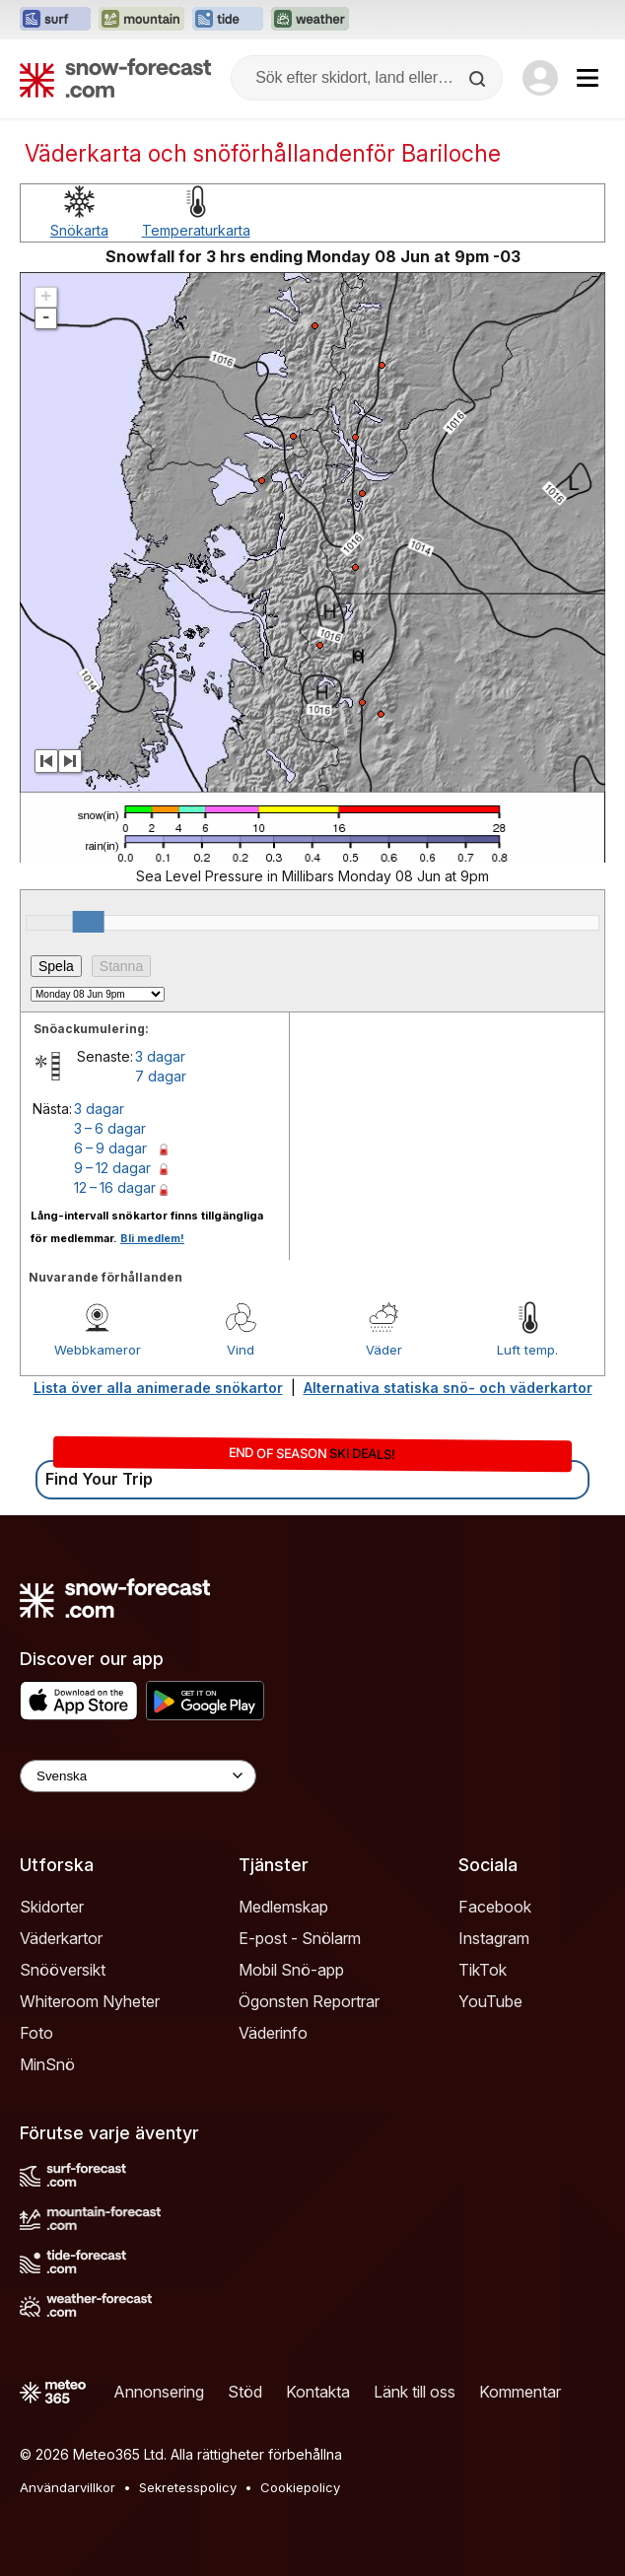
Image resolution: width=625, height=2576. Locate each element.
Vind (240, 1350)
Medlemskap (283, 1906)
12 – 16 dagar (115, 1187)
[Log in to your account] (540, 78)
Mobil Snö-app (291, 1970)
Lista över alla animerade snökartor (158, 1387)
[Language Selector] (138, 1776)
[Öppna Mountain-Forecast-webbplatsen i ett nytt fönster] (141, 20)
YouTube (490, 2001)
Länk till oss (414, 2392)
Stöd (245, 2392)
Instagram (493, 1938)
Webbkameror (97, 1350)
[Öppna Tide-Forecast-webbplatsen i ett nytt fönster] (227, 20)
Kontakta (318, 2392)
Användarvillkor (67, 2487)
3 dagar (160, 1056)
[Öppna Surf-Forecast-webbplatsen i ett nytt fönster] (55, 20)
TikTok (482, 1970)
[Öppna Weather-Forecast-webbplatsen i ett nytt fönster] (310, 20)
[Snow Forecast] (115, 78)
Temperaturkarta (196, 230)
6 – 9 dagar (110, 1148)
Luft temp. (527, 1350)
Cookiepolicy (300, 2487)
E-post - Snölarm (300, 1938)
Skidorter (52, 1906)
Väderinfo (273, 2033)
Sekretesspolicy (188, 2487)
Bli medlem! (152, 1238)
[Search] (479, 79)
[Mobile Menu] (587, 78)
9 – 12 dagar (112, 1167)
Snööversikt (62, 1970)
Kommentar (520, 2392)
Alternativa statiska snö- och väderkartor (448, 1387)
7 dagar (160, 1076)
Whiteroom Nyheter (90, 2001)
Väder (384, 1350)
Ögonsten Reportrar (309, 2001)
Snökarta (79, 230)
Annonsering (158, 2392)
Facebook (494, 1906)
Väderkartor (61, 1938)
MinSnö (47, 2064)
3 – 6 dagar (110, 1128)
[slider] (88, 922)
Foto (36, 2033)
